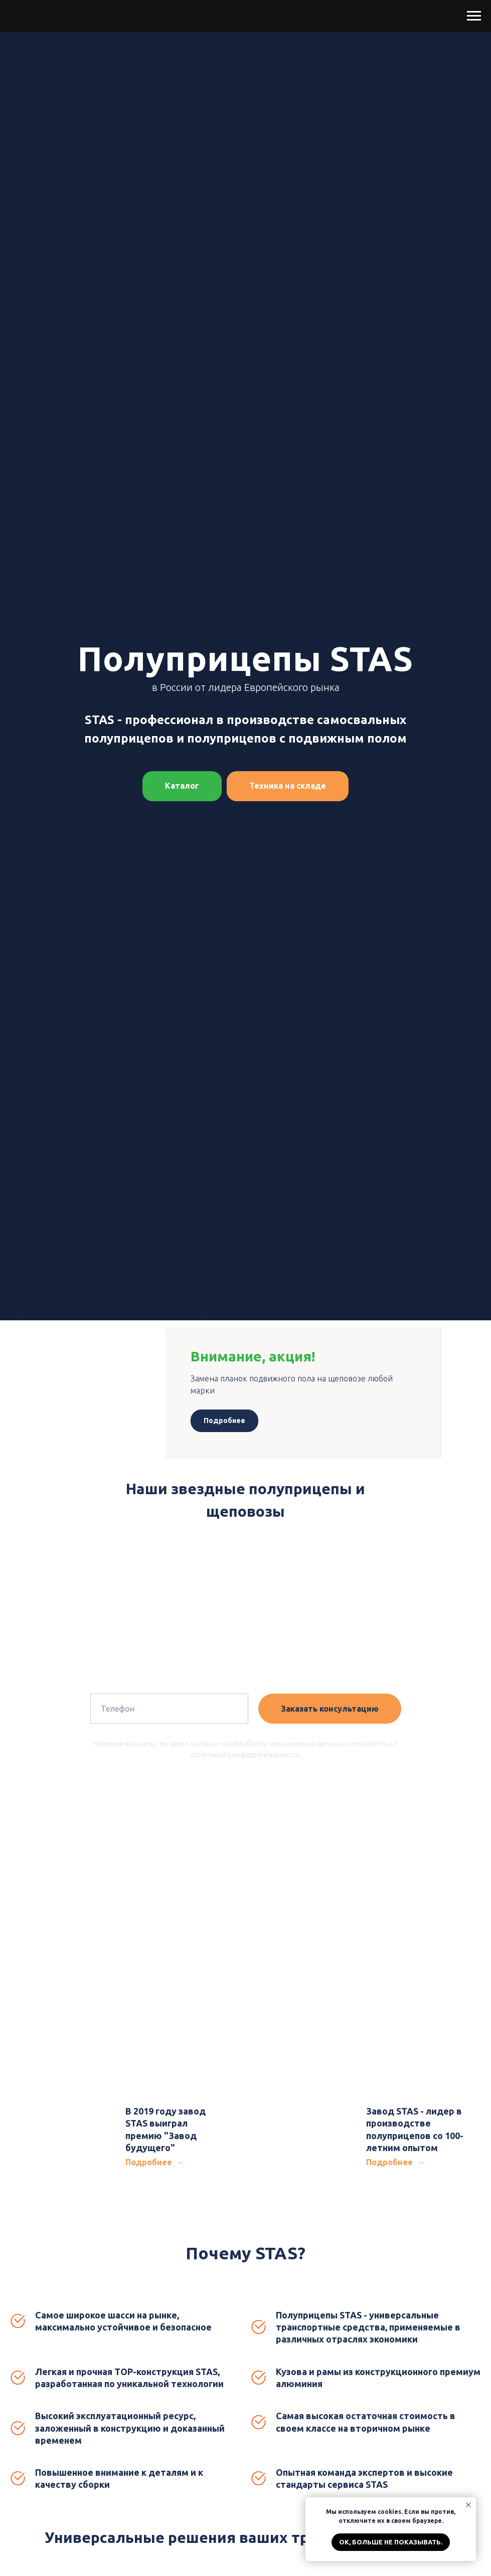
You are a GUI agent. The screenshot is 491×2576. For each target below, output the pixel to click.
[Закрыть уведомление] (468, 2505)
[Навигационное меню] (474, 16)
